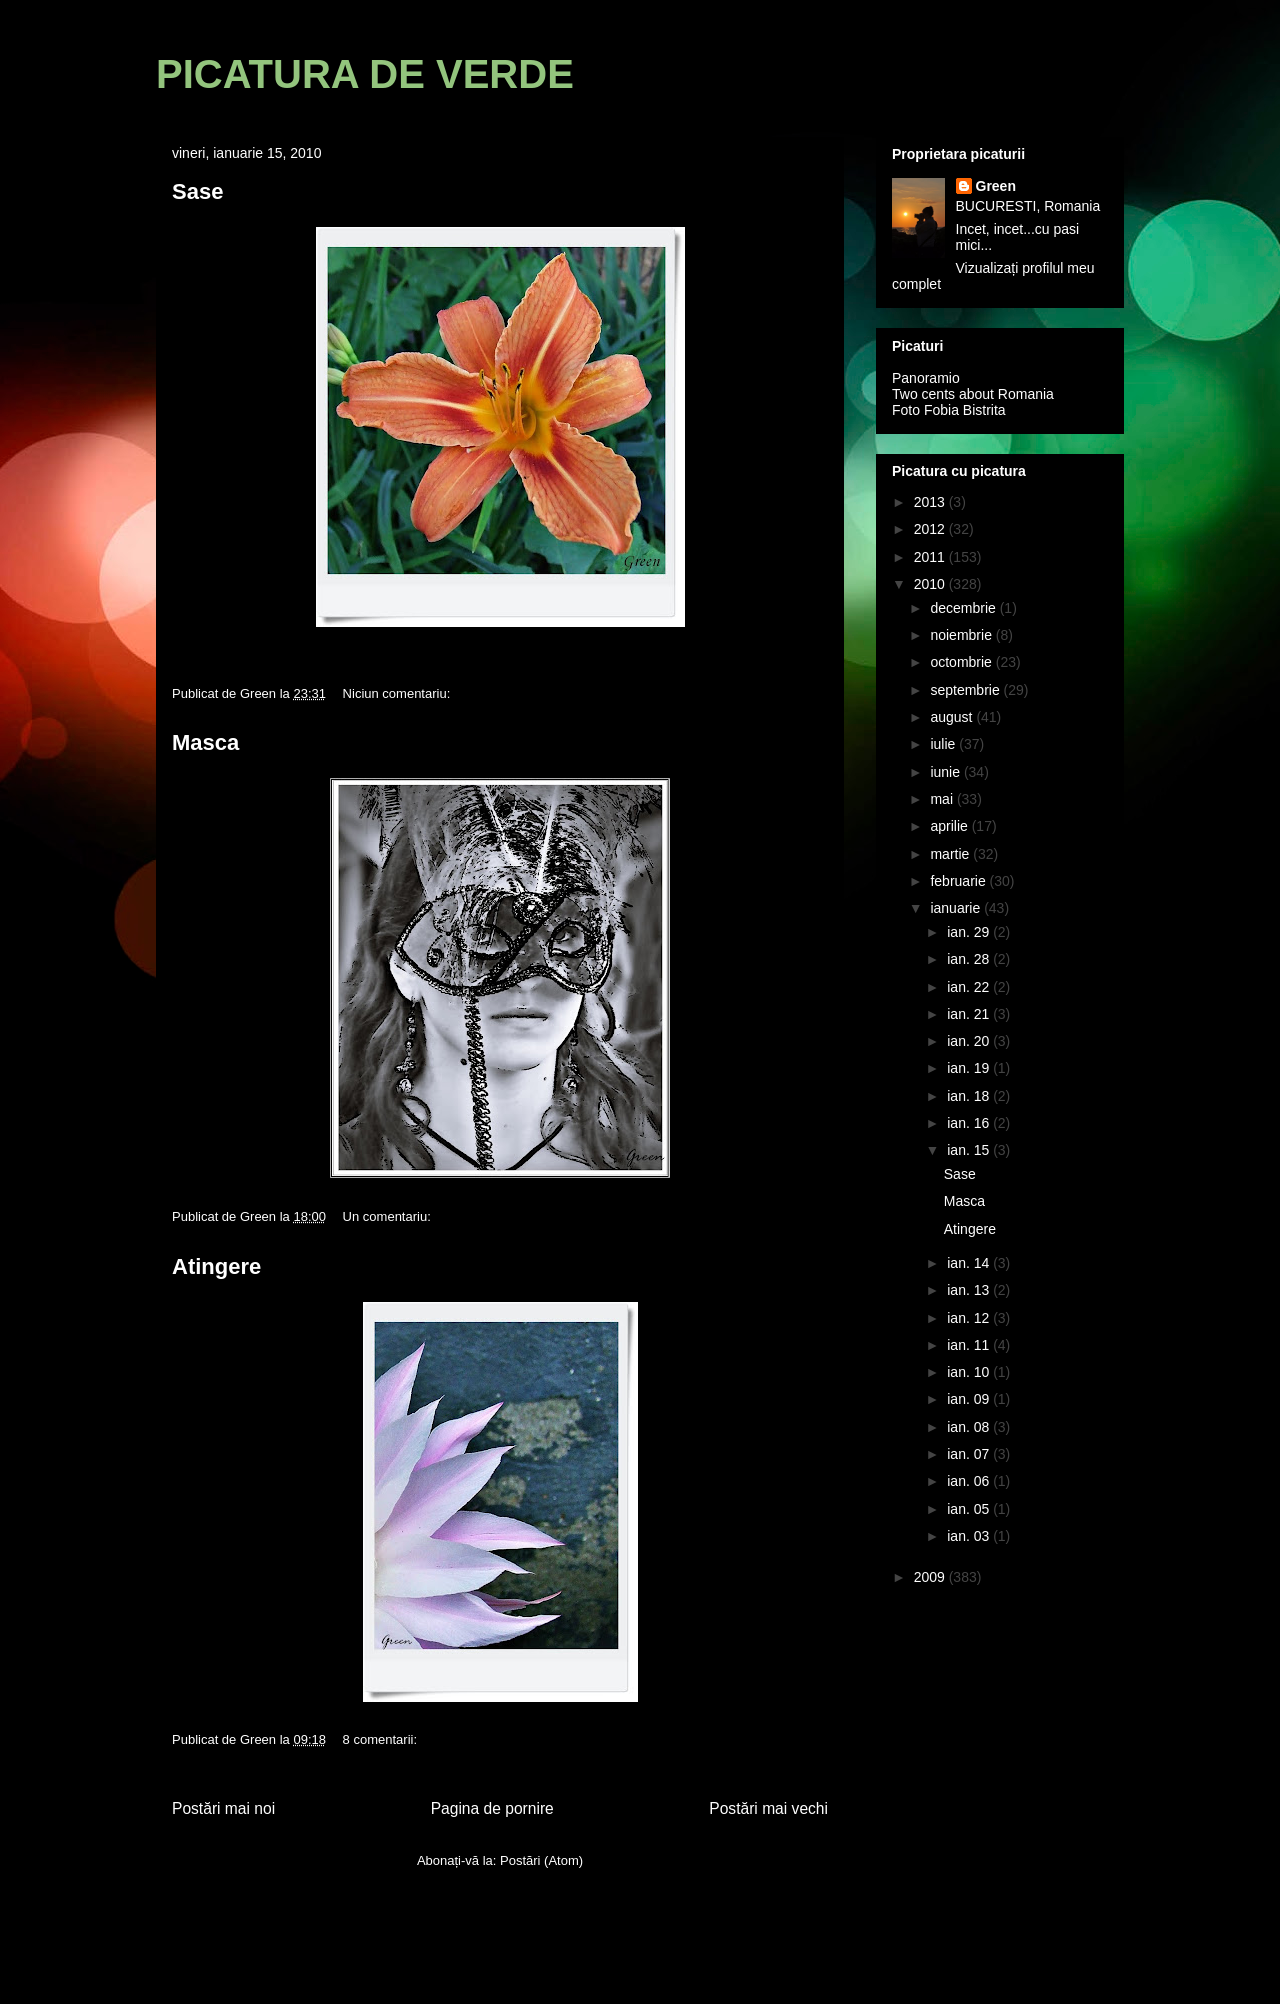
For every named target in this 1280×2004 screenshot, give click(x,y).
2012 (931, 529)
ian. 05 (970, 1509)
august (953, 717)
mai (943, 799)
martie (951, 854)
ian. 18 (970, 1096)
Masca (205, 742)
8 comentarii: (382, 1739)
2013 (931, 502)
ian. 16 (970, 1123)
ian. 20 (970, 1041)
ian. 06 (970, 1481)
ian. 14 (970, 1263)
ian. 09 (970, 1399)
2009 (931, 1577)
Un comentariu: (389, 1216)
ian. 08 (970, 1427)
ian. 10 (970, 1372)
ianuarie (957, 908)
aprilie (950, 826)
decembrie (964, 608)
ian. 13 (970, 1290)
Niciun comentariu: (398, 693)
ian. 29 (970, 932)
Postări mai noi (223, 1808)
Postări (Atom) (541, 1860)
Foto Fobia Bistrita (949, 410)
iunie (946, 772)
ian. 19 (970, 1068)
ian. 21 (970, 1014)
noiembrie (962, 635)
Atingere (216, 1266)
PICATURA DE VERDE (365, 74)
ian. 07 (970, 1454)
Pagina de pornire (492, 1808)
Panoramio (926, 378)
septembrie (966, 690)
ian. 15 (970, 1150)
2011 (931, 557)
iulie (944, 744)
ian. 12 (970, 1318)
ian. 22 (970, 987)
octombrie (962, 662)
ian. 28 (970, 959)
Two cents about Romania (973, 394)
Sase (197, 191)
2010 (931, 584)
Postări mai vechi (768, 1808)
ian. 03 (970, 1536)
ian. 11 (970, 1345)
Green (996, 186)
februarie (959, 881)
